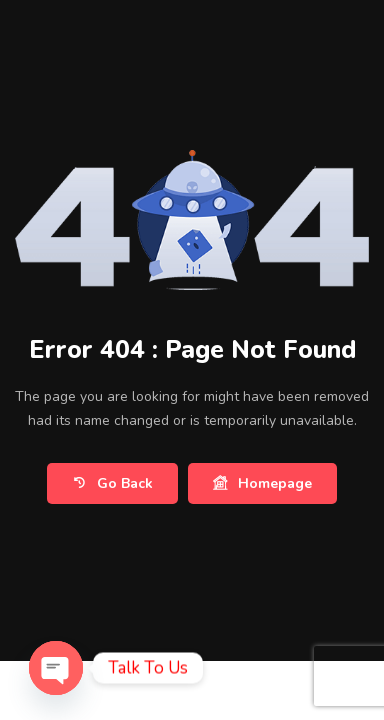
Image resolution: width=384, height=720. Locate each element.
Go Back (112, 483)
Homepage (262, 483)
